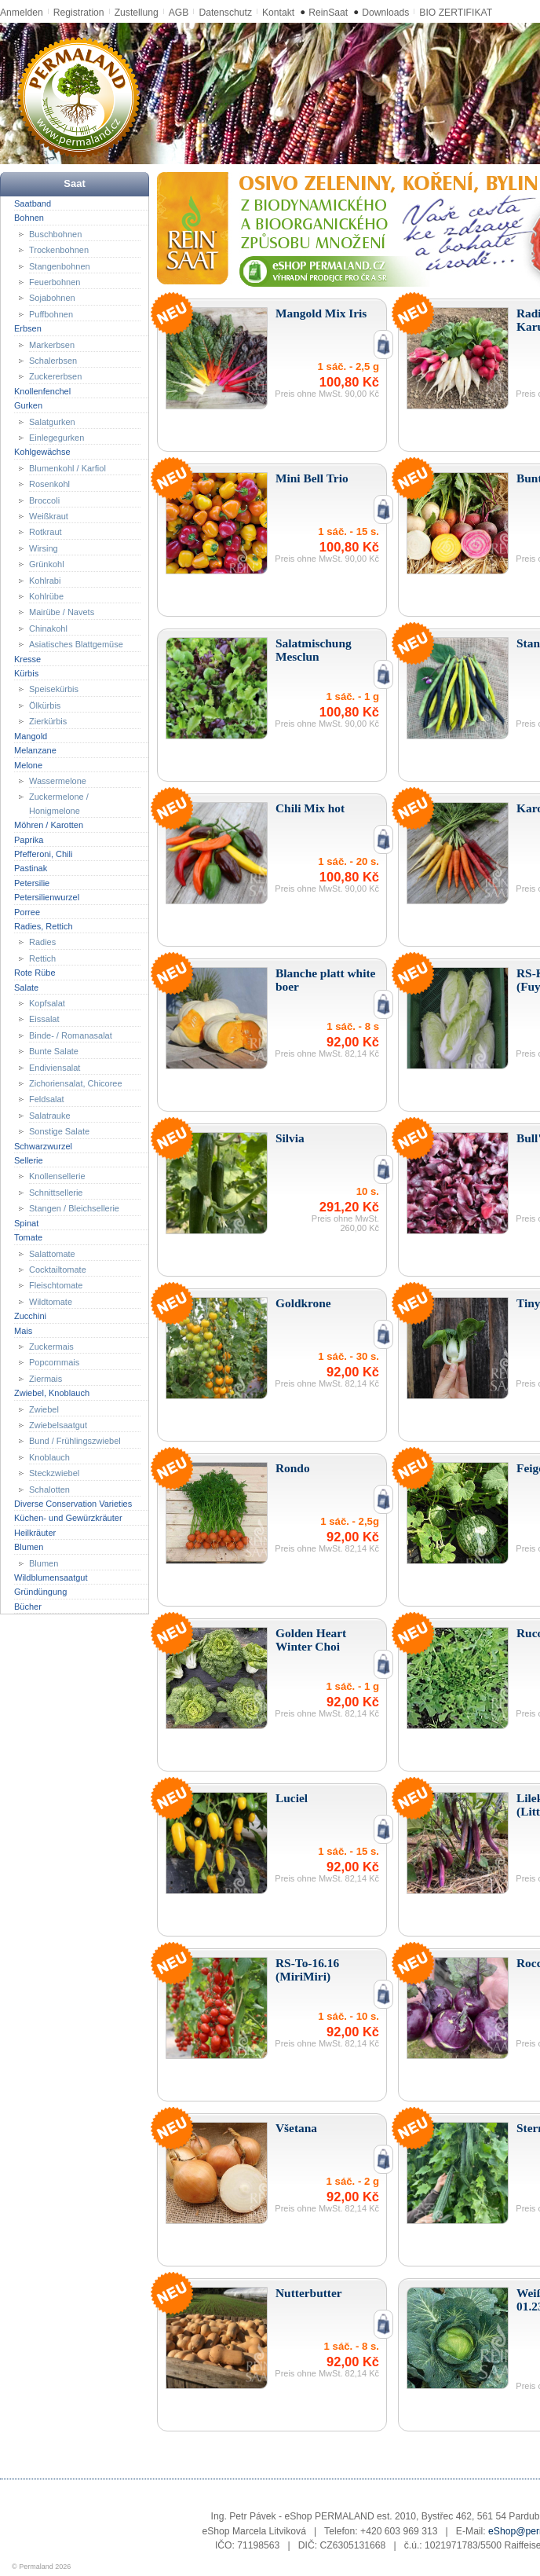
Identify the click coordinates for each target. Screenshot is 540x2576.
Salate (26, 986)
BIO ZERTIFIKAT (455, 12)
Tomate (28, 1237)
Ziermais (45, 1378)
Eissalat (44, 1019)
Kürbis (26, 673)
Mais (23, 1330)
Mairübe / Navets (61, 612)
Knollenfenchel (42, 391)
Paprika (28, 839)
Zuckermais (51, 1346)
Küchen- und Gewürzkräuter (68, 1518)
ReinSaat (328, 12)
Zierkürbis (48, 721)
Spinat (26, 1222)
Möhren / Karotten (48, 825)
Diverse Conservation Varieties (73, 1503)
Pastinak (30, 868)
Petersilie (31, 883)
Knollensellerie (57, 1176)
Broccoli (44, 499)
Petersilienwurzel (46, 897)
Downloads (385, 12)
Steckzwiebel (54, 1473)
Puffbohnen (51, 314)
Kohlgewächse (42, 451)
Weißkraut (48, 516)
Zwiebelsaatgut (58, 1425)
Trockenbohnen (59, 250)
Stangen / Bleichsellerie (74, 1208)
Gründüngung (40, 1591)
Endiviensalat (54, 1067)
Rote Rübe (35, 972)
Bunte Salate (53, 1051)
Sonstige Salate (59, 1131)
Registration (78, 12)
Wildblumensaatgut (51, 1577)
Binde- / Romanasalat (70, 1035)
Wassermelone (57, 781)
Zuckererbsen (55, 376)
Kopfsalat (47, 1003)
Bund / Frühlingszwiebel (75, 1441)
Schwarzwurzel (43, 1145)
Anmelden (21, 12)
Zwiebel (44, 1408)
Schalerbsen (53, 360)
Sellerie (28, 1160)
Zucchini (30, 1316)
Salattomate (52, 1253)
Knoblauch (49, 1457)
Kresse (27, 658)
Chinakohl (48, 628)
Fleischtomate (55, 1285)
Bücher (28, 1606)
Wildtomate (50, 1301)
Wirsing (43, 548)
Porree (27, 911)
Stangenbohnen (59, 265)
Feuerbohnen (54, 282)
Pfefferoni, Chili (43, 854)
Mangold (30, 735)
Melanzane (35, 750)
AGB (179, 12)
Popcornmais (54, 1362)
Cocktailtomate (57, 1269)
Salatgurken (52, 421)
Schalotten (49, 1488)
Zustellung (137, 12)
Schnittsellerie (55, 1192)
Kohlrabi (44, 579)
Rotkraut (45, 532)
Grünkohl (46, 564)
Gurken (28, 405)
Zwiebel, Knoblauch (51, 1393)
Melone (28, 764)
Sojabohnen (52, 297)
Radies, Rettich (43, 926)
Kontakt (278, 12)
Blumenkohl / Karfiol (67, 468)
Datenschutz (225, 12)
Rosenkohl (49, 484)
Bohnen (29, 217)
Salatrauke (50, 1115)
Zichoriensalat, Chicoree (75, 1083)
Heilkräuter (35, 1532)
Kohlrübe (46, 596)
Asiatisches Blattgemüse (76, 644)
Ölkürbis (44, 705)
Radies (42, 942)
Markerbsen (52, 344)
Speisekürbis (53, 689)
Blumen (28, 1547)
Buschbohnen (55, 233)
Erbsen (28, 328)
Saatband (32, 203)
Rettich (42, 958)
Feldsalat (46, 1099)
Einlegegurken (56, 437)
